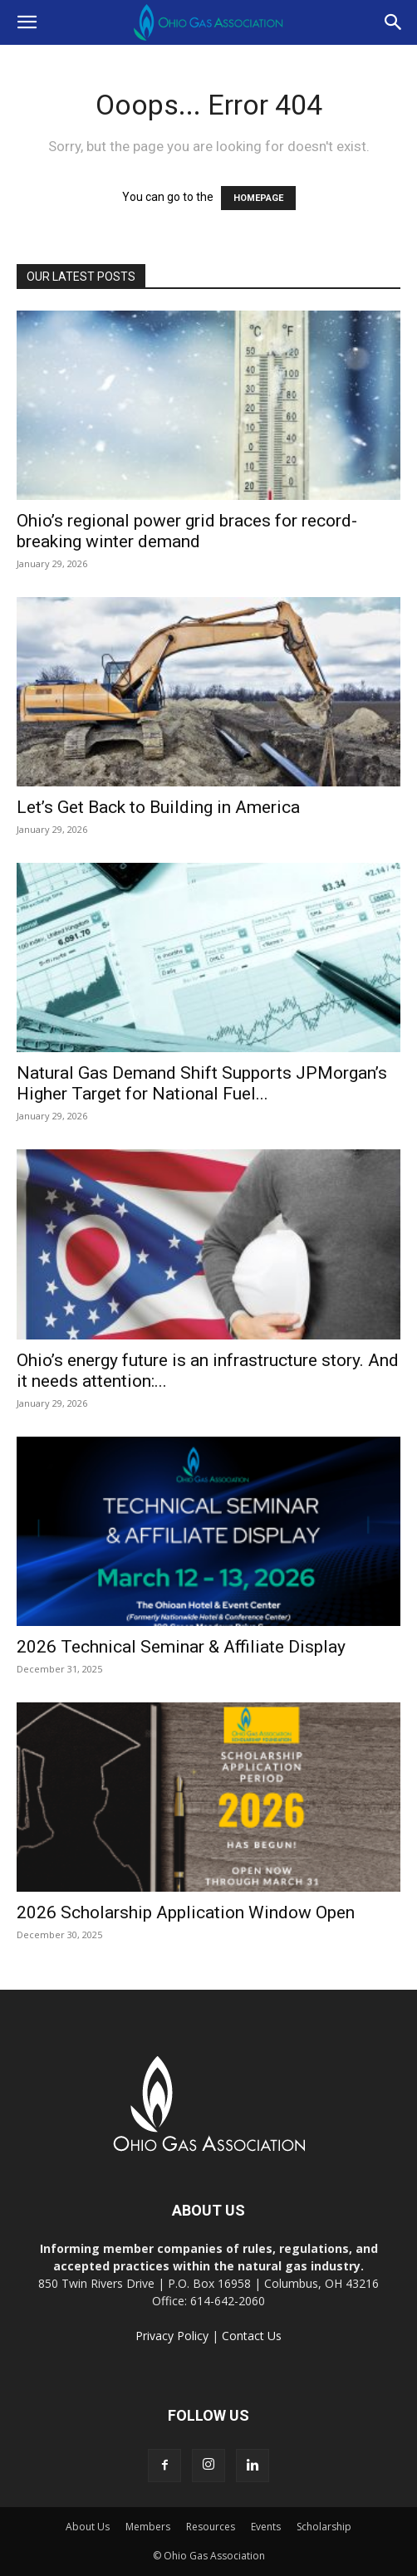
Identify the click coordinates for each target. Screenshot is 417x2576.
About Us (88, 2527)
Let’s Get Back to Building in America (158, 807)
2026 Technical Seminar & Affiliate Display (181, 1647)
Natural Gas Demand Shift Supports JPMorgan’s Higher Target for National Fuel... (202, 1083)
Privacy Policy (171, 2335)
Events (266, 2527)
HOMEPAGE (258, 198)
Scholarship (324, 2527)
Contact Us (252, 2335)
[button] (26, 22)
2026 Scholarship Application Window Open (186, 1912)
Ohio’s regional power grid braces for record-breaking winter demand (187, 531)
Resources (210, 2527)
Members (147, 2527)
